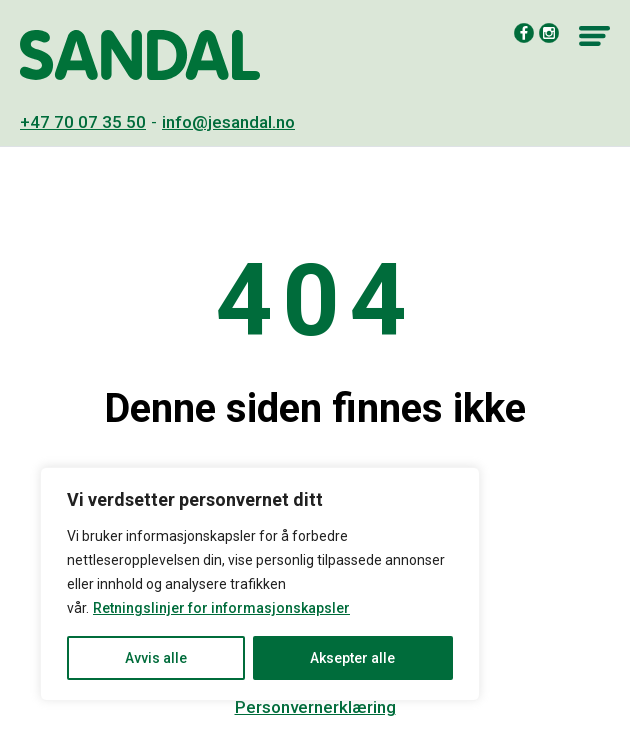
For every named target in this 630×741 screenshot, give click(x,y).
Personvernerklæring (315, 707)
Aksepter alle (352, 658)
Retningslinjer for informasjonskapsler (221, 608)
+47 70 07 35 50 (83, 122)
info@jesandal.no (228, 122)
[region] (260, 584)
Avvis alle (156, 658)
